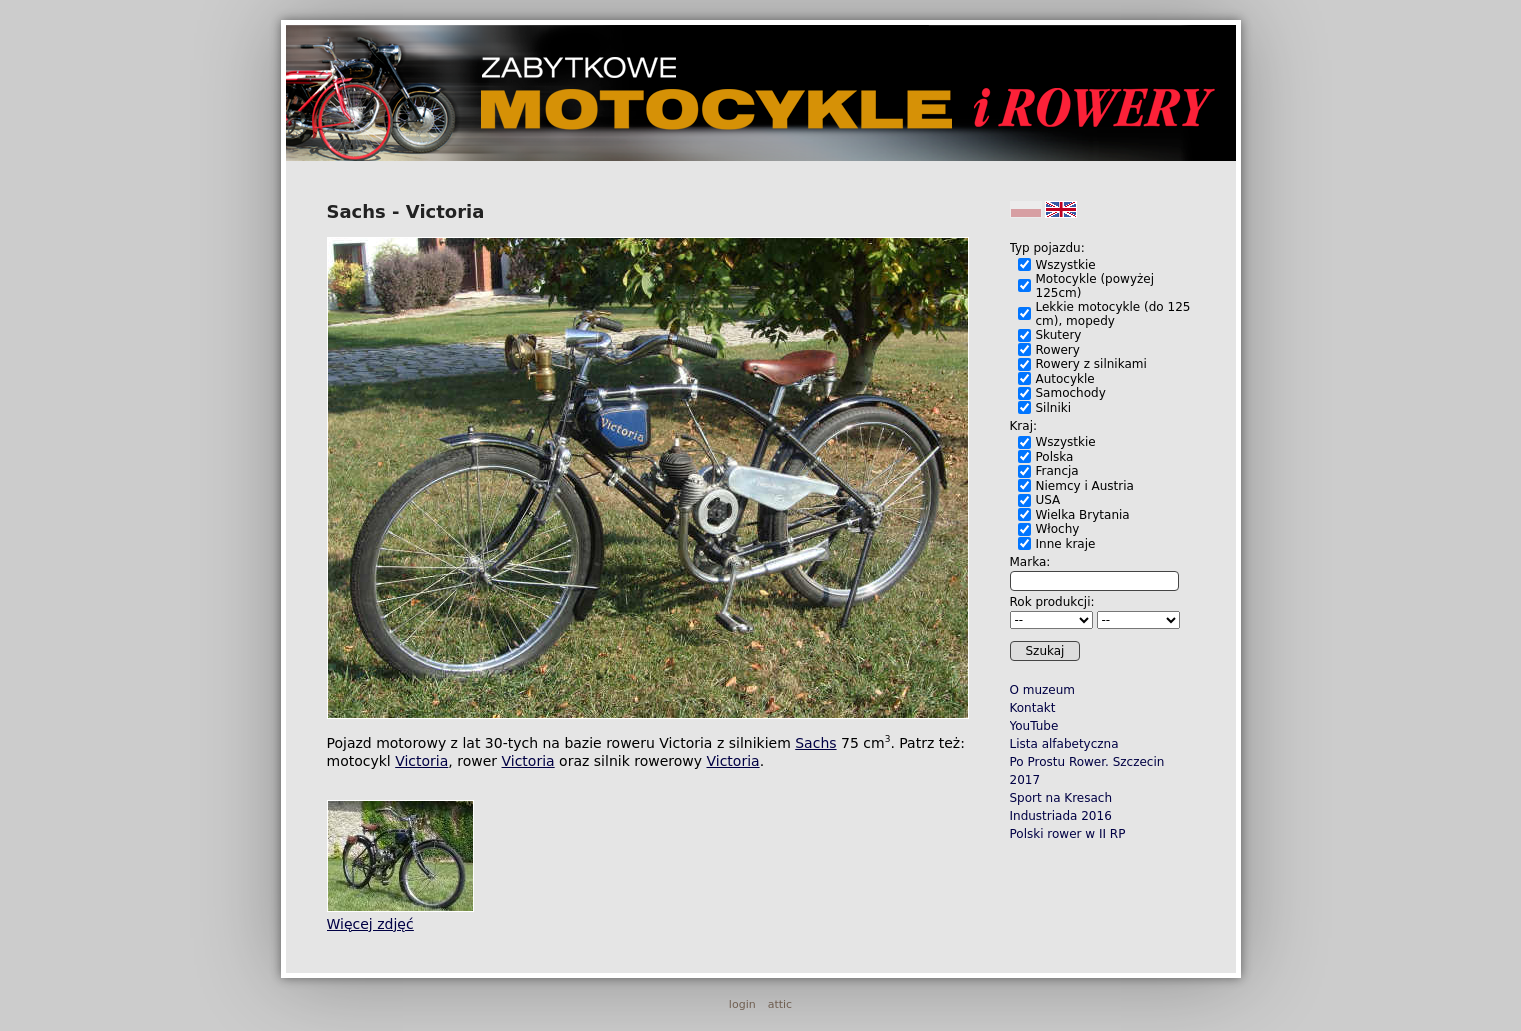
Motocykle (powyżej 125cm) (1095, 286)
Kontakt (1033, 708)
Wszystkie (1066, 265)
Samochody (1071, 393)
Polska (1055, 457)
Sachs (815, 743)
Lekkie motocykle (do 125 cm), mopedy (1113, 314)
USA (1048, 500)
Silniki (1054, 408)
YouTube (1034, 726)
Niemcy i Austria (1085, 486)
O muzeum (1043, 690)
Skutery (1059, 335)
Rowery (1058, 350)
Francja (1057, 471)
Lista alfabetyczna (1064, 744)
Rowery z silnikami (1091, 364)
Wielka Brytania (1083, 515)
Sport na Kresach (1061, 798)
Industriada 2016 (1061, 816)
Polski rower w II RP (1068, 834)
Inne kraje (1066, 544)
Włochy (1058, 529)
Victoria (421, 761)
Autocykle (1065, 379)
